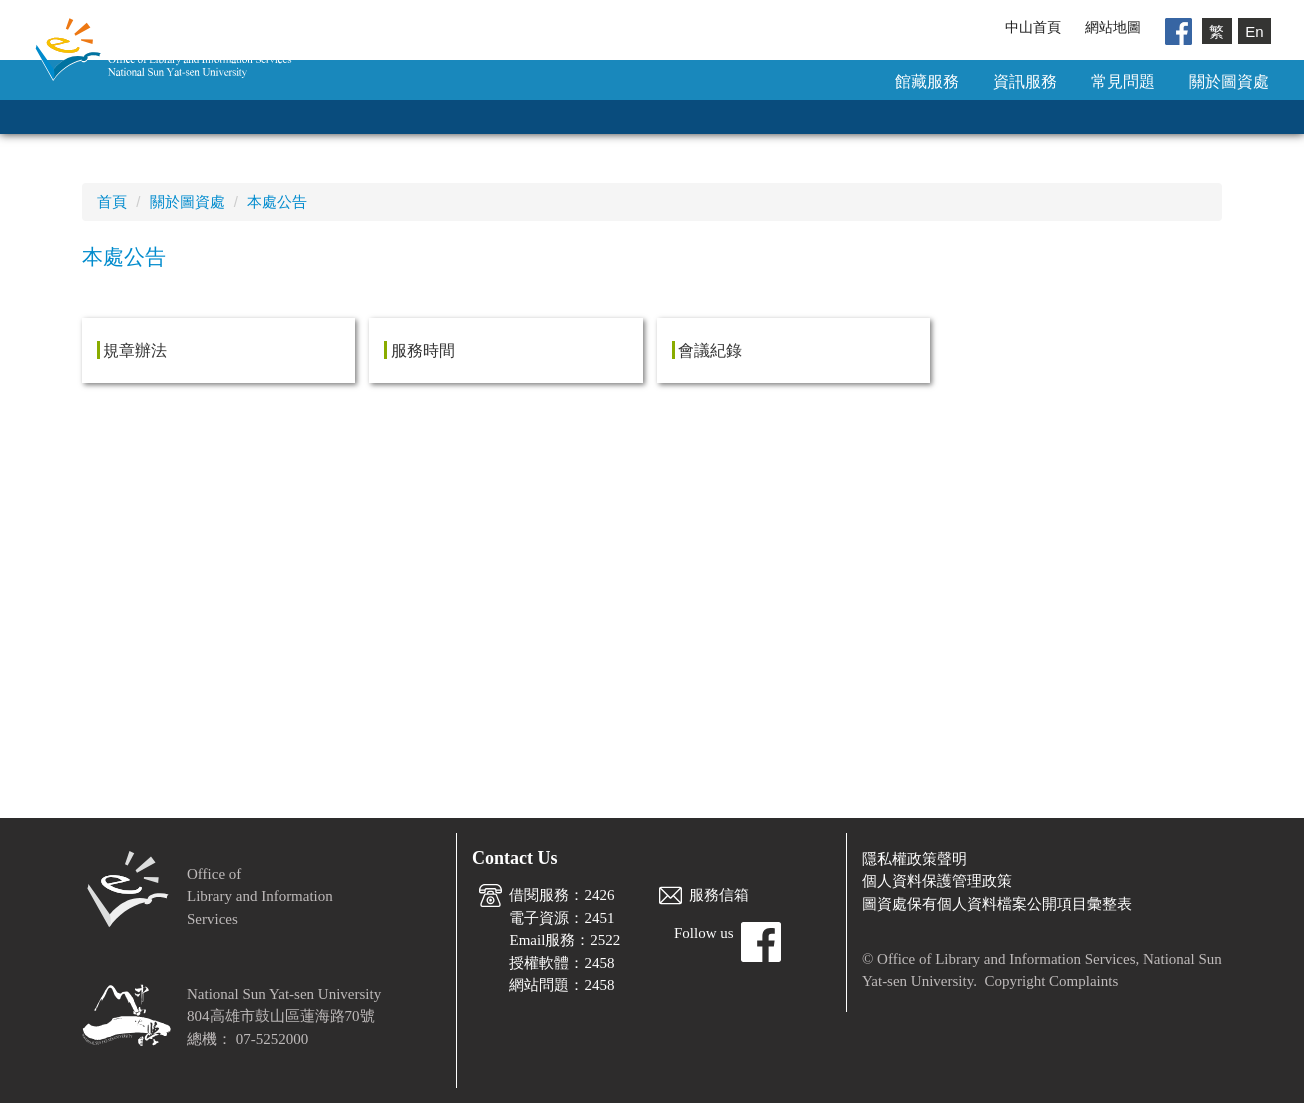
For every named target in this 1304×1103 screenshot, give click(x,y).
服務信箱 (719, 895)
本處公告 (277, 201)
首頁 (112, 201)
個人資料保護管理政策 (937, 881)
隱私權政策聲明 (914, 859)
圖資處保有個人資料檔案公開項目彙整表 (997, 904)
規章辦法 (135, 350)
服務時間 (423, 350)
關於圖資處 (1229, 81)
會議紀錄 (710, 350)
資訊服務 (1025, 81)
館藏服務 (927, 81)
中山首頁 (1033, 27)
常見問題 (1123, 81)
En (1254, 30)
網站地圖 (1113, 27)
